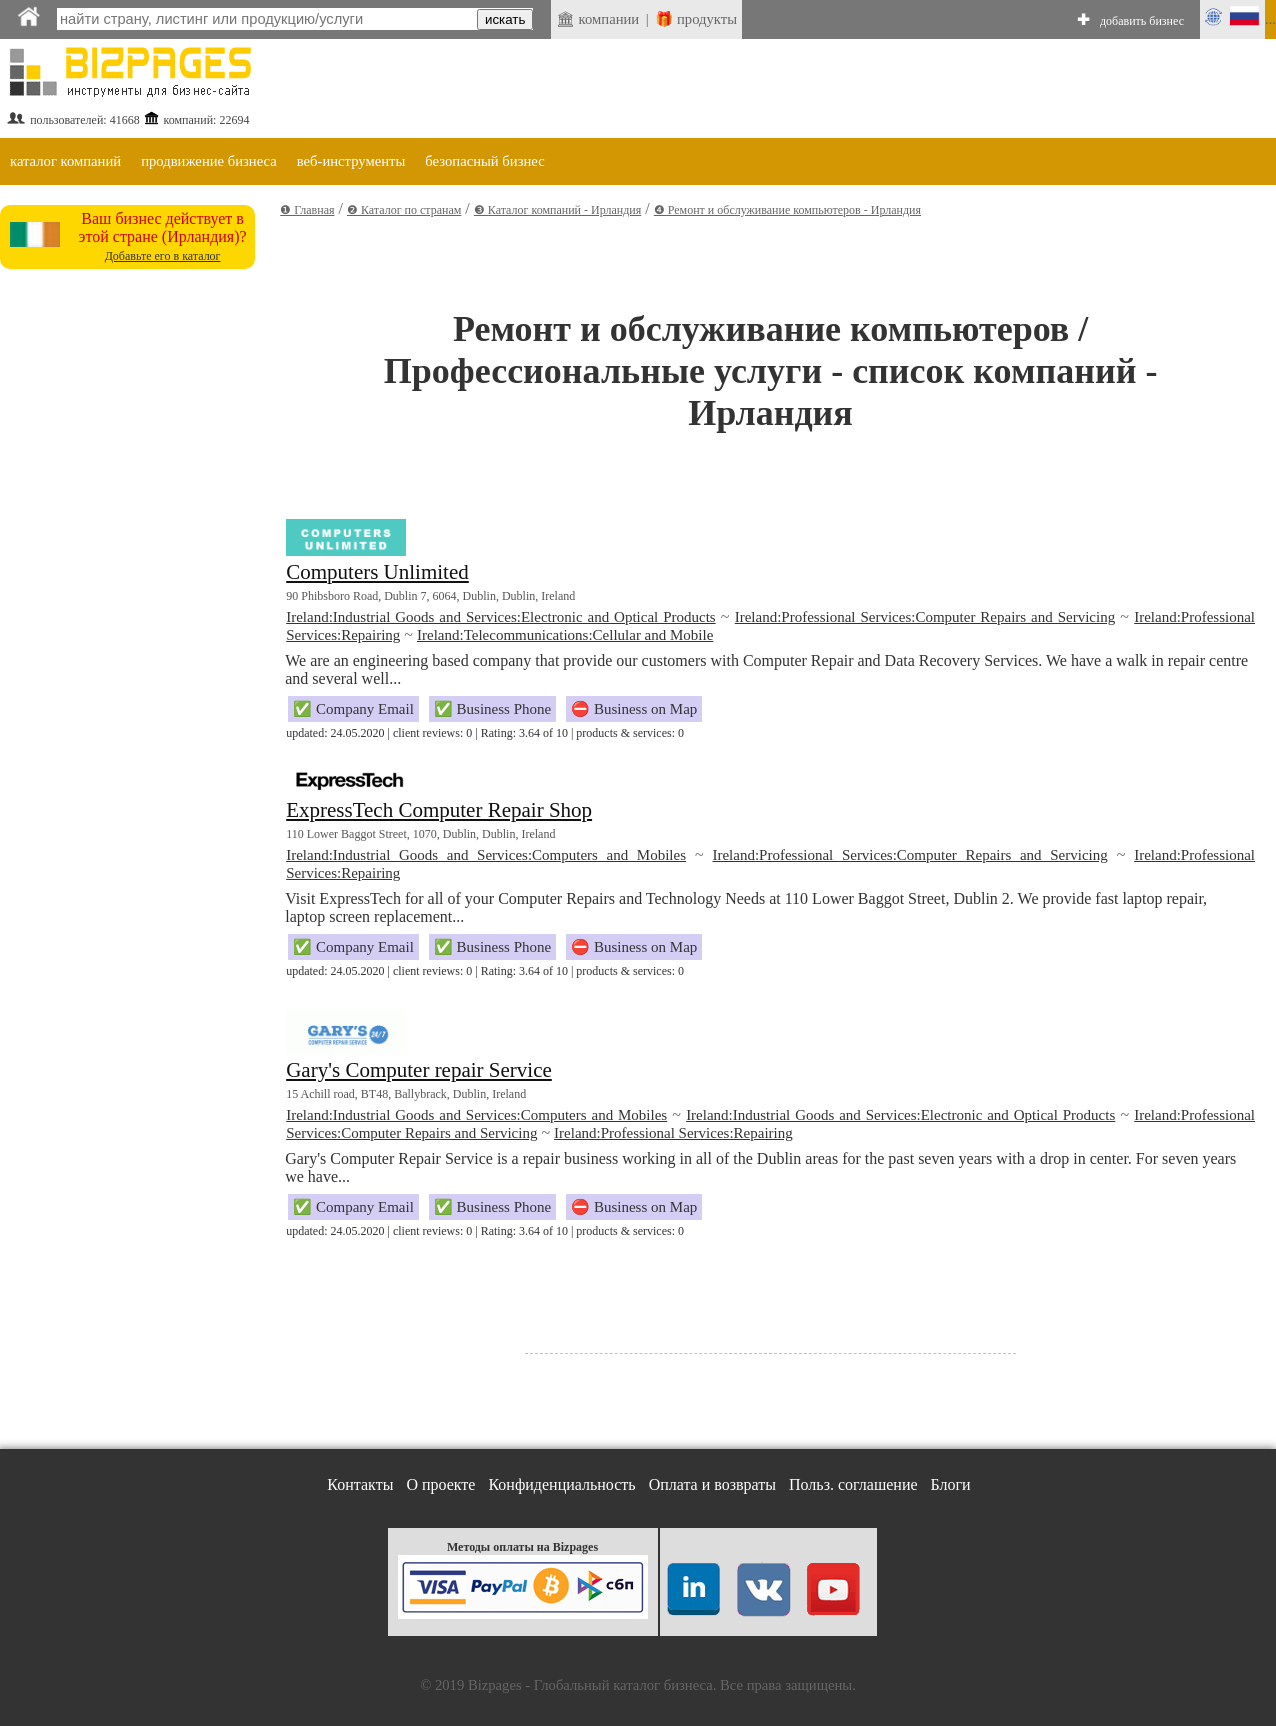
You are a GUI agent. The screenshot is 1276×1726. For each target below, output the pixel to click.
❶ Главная (307, 210)
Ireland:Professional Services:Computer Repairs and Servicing (925, 617)
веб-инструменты (351, 161)
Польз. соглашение (853, 1484)
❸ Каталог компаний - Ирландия (557, 210)
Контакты (360, 1484)
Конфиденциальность (561, 1484)
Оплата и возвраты (712, 1484)
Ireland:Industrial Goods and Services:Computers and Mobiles (486, 855)
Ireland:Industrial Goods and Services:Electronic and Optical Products (500, 617)
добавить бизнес (1142, 21)
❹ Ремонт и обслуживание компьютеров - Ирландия (787, 210)
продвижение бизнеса (209, 161)
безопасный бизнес (484, 161)
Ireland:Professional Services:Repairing (673, 1133)
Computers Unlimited (377, 572)
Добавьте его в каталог (163, 256)
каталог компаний (65, 161)
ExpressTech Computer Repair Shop (439, 810)
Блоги (951, 1484)
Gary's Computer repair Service (419, 1070)
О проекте (440, 1484)
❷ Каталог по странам (404, 210)
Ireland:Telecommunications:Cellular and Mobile (565, 635)
